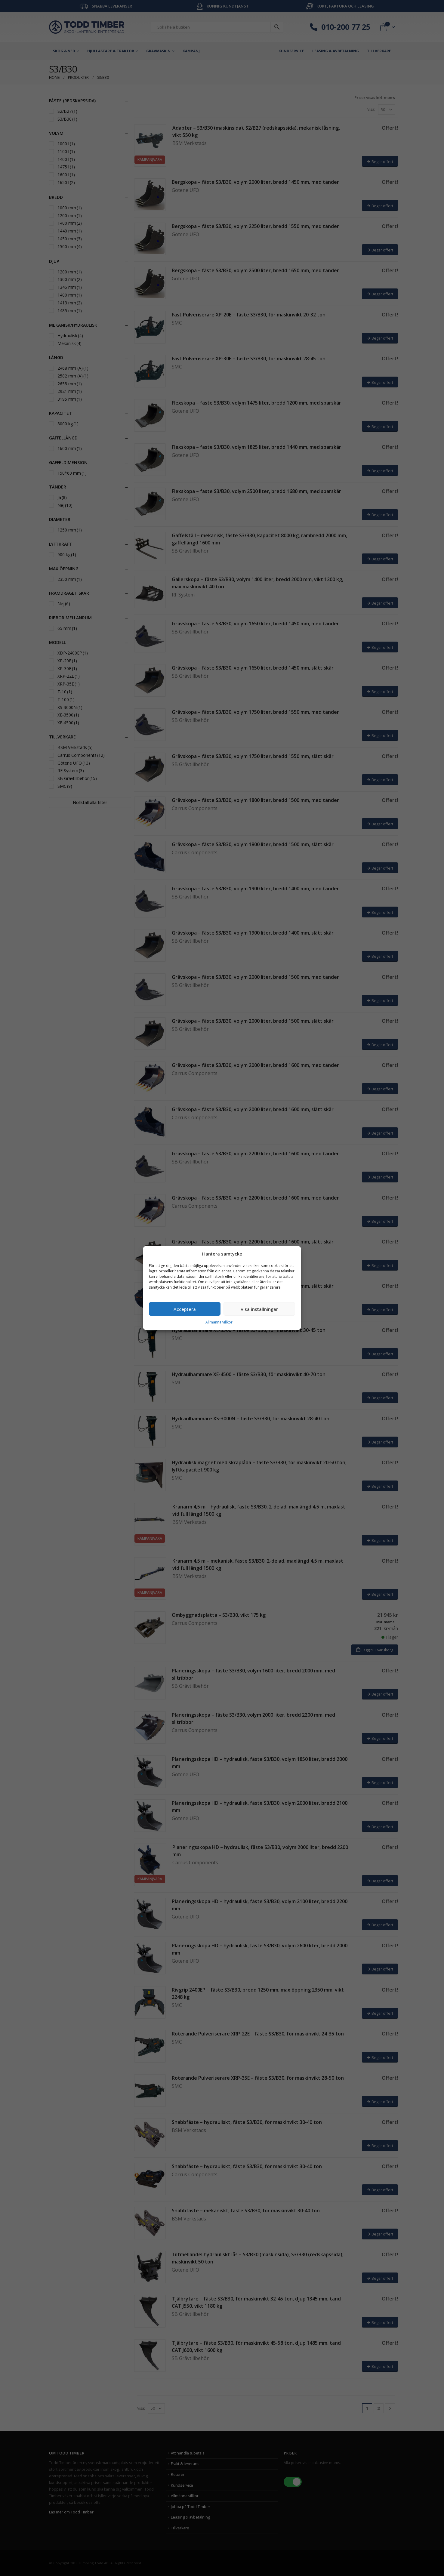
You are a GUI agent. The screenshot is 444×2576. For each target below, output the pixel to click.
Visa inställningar (259, 1309)
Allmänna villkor (219, 1322)
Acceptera (185, 1309)
